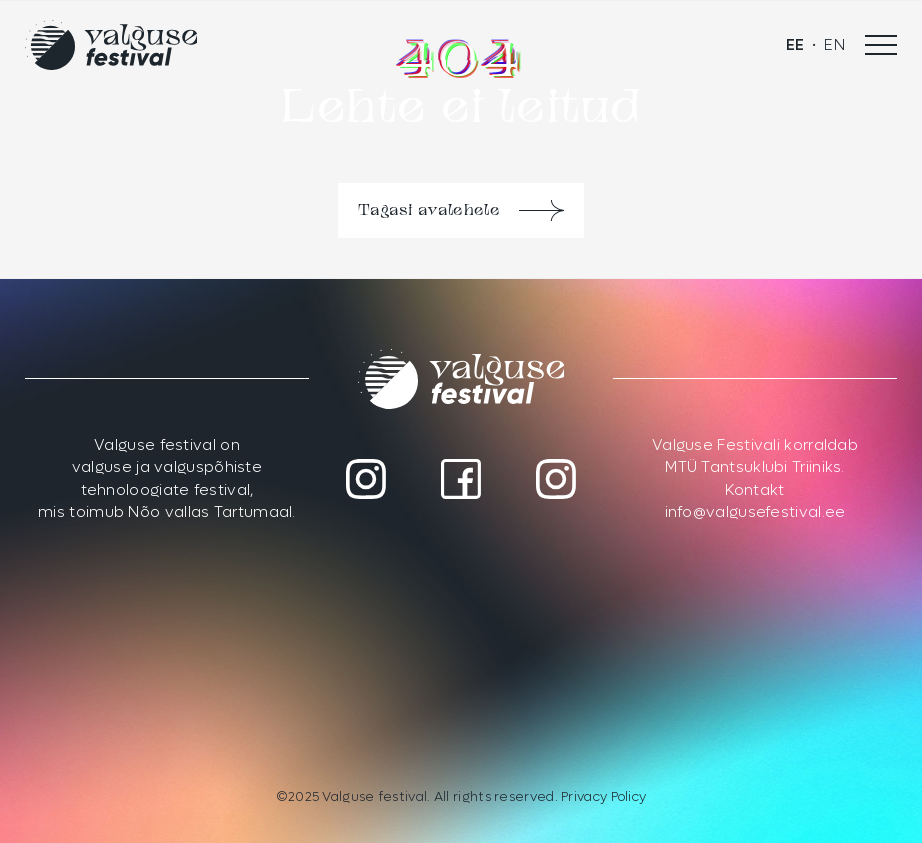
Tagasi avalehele (429, 210)
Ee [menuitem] (795, 45)
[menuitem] (795, 45)
